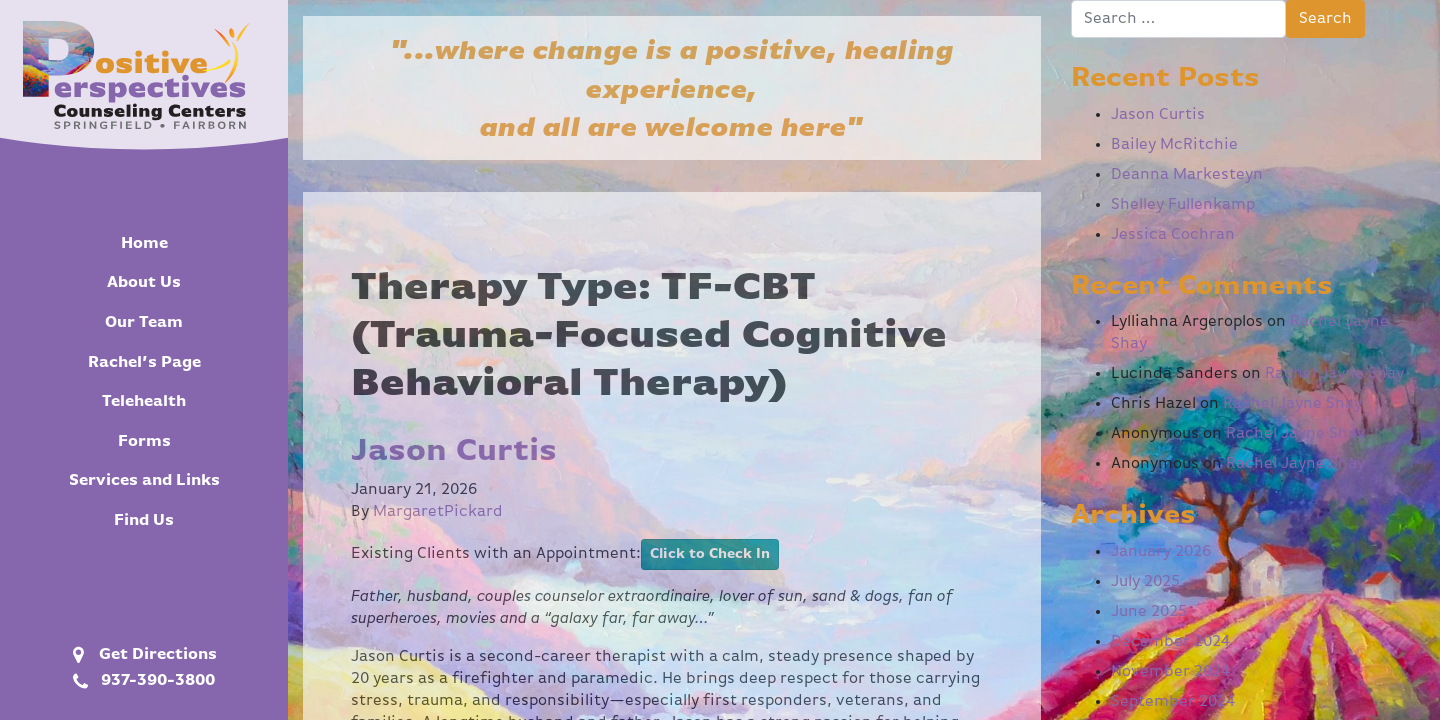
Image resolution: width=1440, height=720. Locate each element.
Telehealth (144, 402)
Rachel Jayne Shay (1334, 374)
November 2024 (1170, 672)
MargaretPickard (438, 512)
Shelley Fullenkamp (1183, 205)
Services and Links (144, 481)
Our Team (144, 323)
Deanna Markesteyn (1187, 175)
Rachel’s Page (144, 363)
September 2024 (1173, 702)
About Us (144, 283)
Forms (144, 442)
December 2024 (1170, 642)
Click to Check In (710, 554)
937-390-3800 (141, 681)
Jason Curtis (454, 451)
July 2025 (1145, 582)
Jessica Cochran (1173, 235)
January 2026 (1161, 552)
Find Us (144, 521)
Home (144, 244)
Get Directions (141, 655)
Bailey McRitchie (1174, 145)
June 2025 (1149, 612)
